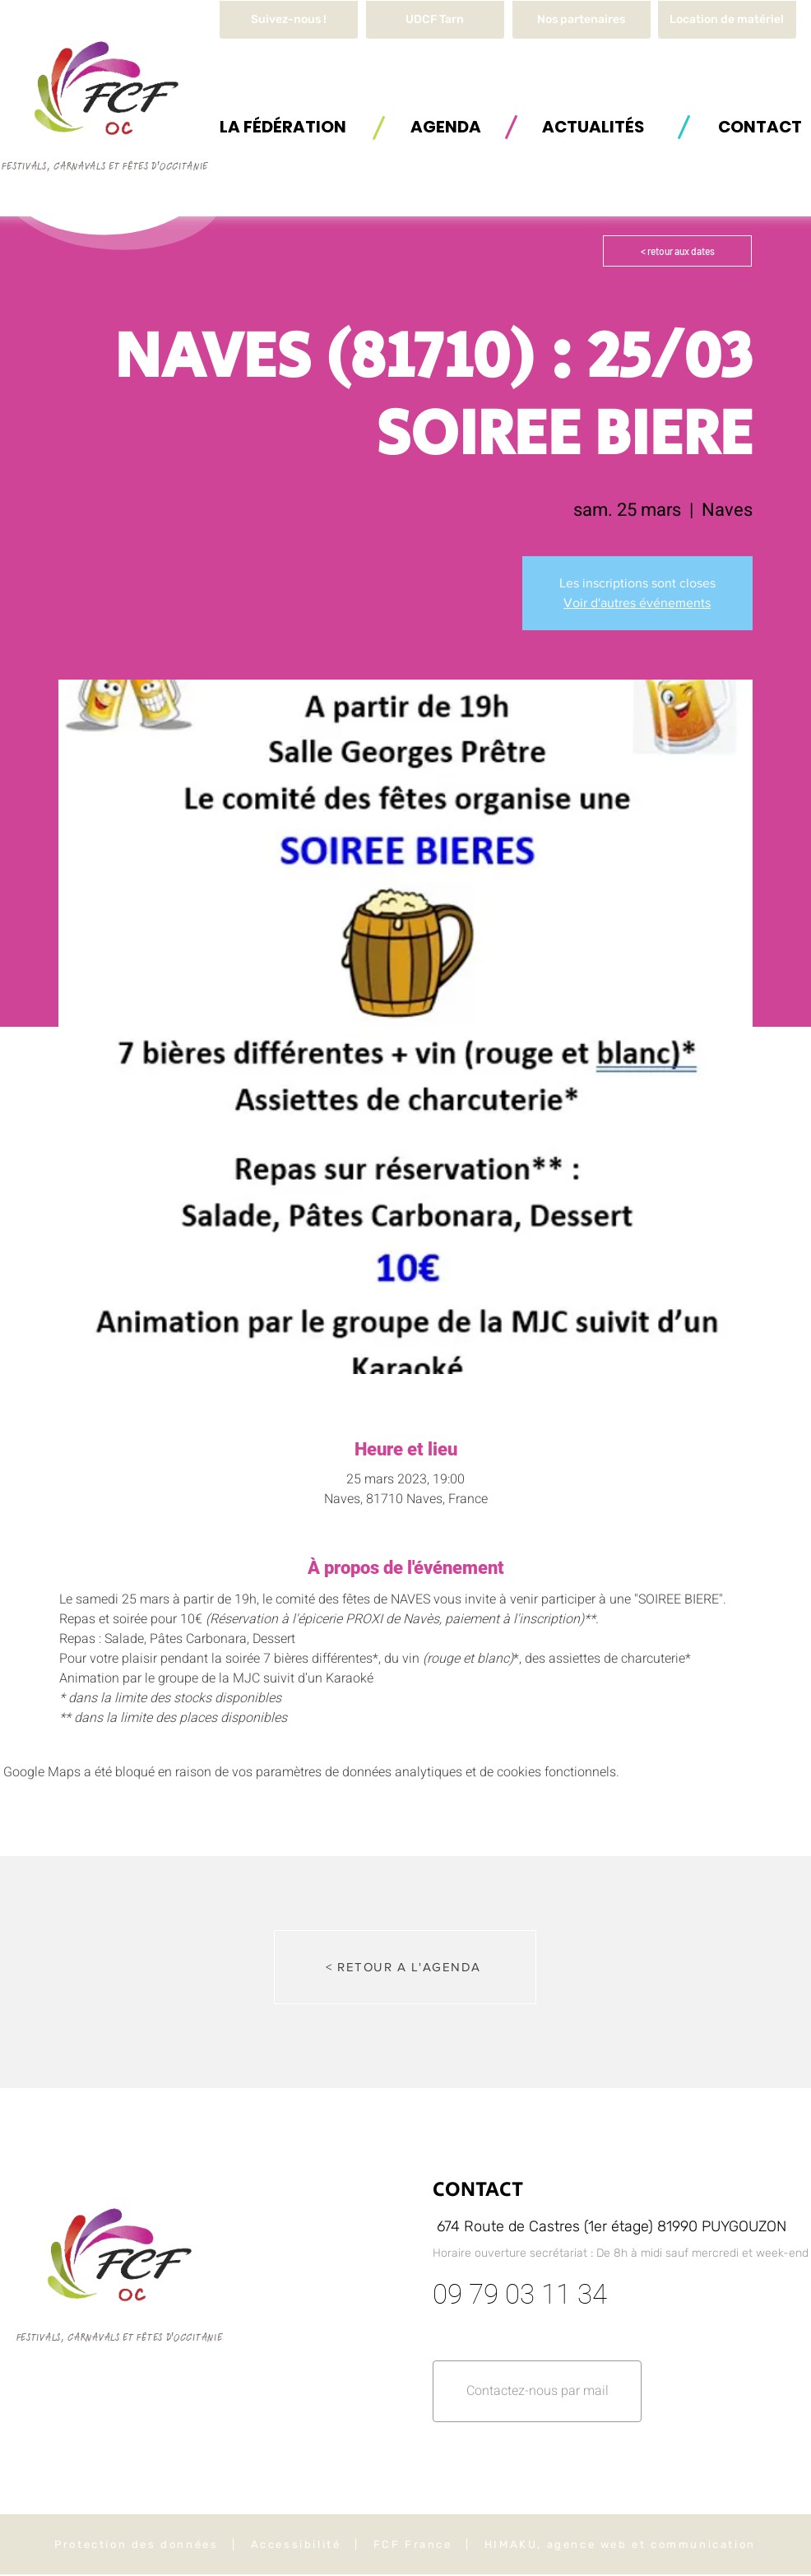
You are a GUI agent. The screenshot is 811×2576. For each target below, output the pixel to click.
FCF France (412, 2544)
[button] (727, 19)
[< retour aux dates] (677, 251)
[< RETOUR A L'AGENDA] (405, 1967)
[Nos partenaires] (581, 19)
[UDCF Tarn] (435, 19)
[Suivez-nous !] (289, 19)
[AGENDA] (446, 126)
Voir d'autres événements (637, 603)
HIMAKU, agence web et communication (620, 2544)
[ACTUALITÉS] (593, 126)
